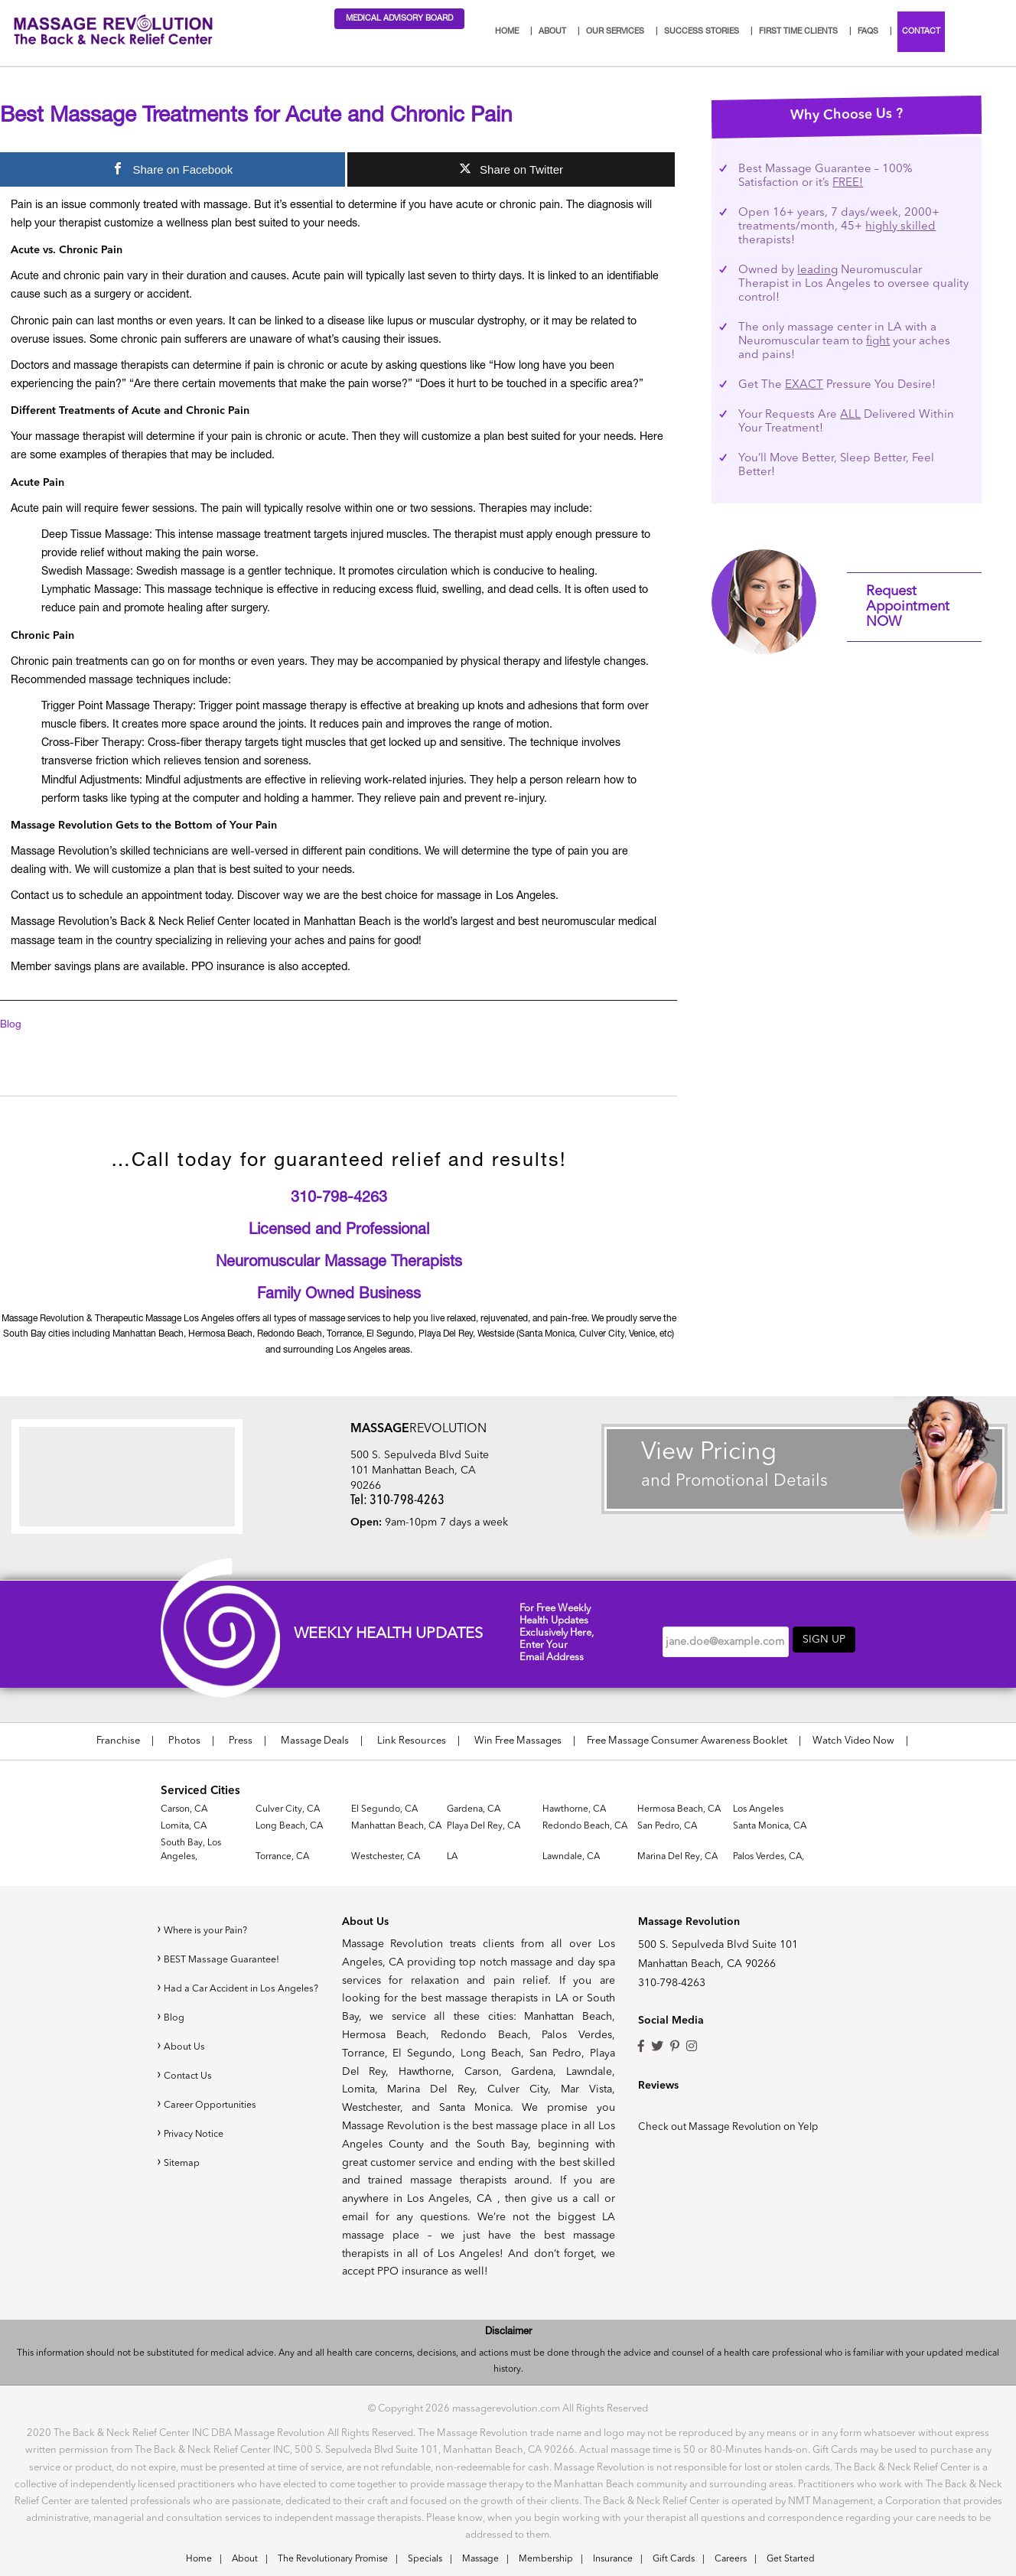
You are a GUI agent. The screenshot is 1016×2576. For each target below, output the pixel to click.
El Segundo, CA (384, 1808)
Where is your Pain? (212, 1930)
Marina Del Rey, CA (677, 1856)
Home (507, 32)
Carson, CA (184, 1808)
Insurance (613, 2559)
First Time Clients (798, 32)
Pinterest (674, 2047)
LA (452, 1856)
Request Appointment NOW (907, 607)
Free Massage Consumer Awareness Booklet (687, 1741)
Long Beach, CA (289, 1825)
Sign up (824, 1639)
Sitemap (184, 2176)
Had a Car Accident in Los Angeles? (241, 1995)
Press (240, 1741)
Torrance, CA (282, 1856)
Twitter (657, 2047)
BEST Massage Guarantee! (227, 1959)
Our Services (615, 32)
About (552, 32)
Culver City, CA (288, 1808)
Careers (731, 2559)
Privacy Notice (198, 2147)
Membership (546, 2559)
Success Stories (701, 32)
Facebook (641, 2047)
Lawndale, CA (571, 1856)
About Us (187, 2060)
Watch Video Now (853, 1741)
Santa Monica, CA (769, 1825)
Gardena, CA (473, 1808)
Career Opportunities (216, 2118)
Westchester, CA (385, 1856)
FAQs (868, 32)
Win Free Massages (518, 1741)
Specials (425, 2559)
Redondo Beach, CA (584, 1825)
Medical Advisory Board (399, 19)
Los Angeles (758, 1808)
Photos (184, 1741)
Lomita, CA (184, 1825)
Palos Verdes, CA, (768, 1856)
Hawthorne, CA (574, 1808)
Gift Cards (674, 2559)
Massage (480, 2559)
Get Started (791, 2559)
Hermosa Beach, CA (679, 1808)
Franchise (118, 1741)
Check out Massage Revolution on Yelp (736, 2127)
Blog (11, 1025)
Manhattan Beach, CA (396, 1825)
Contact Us (190, 2089)
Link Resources (411, 1741)
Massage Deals (315, 1741)
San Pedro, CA (667, 1825)
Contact (921, 32)
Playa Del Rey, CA (483, 1825)
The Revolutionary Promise (333, 2559)
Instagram (691, 2047)
